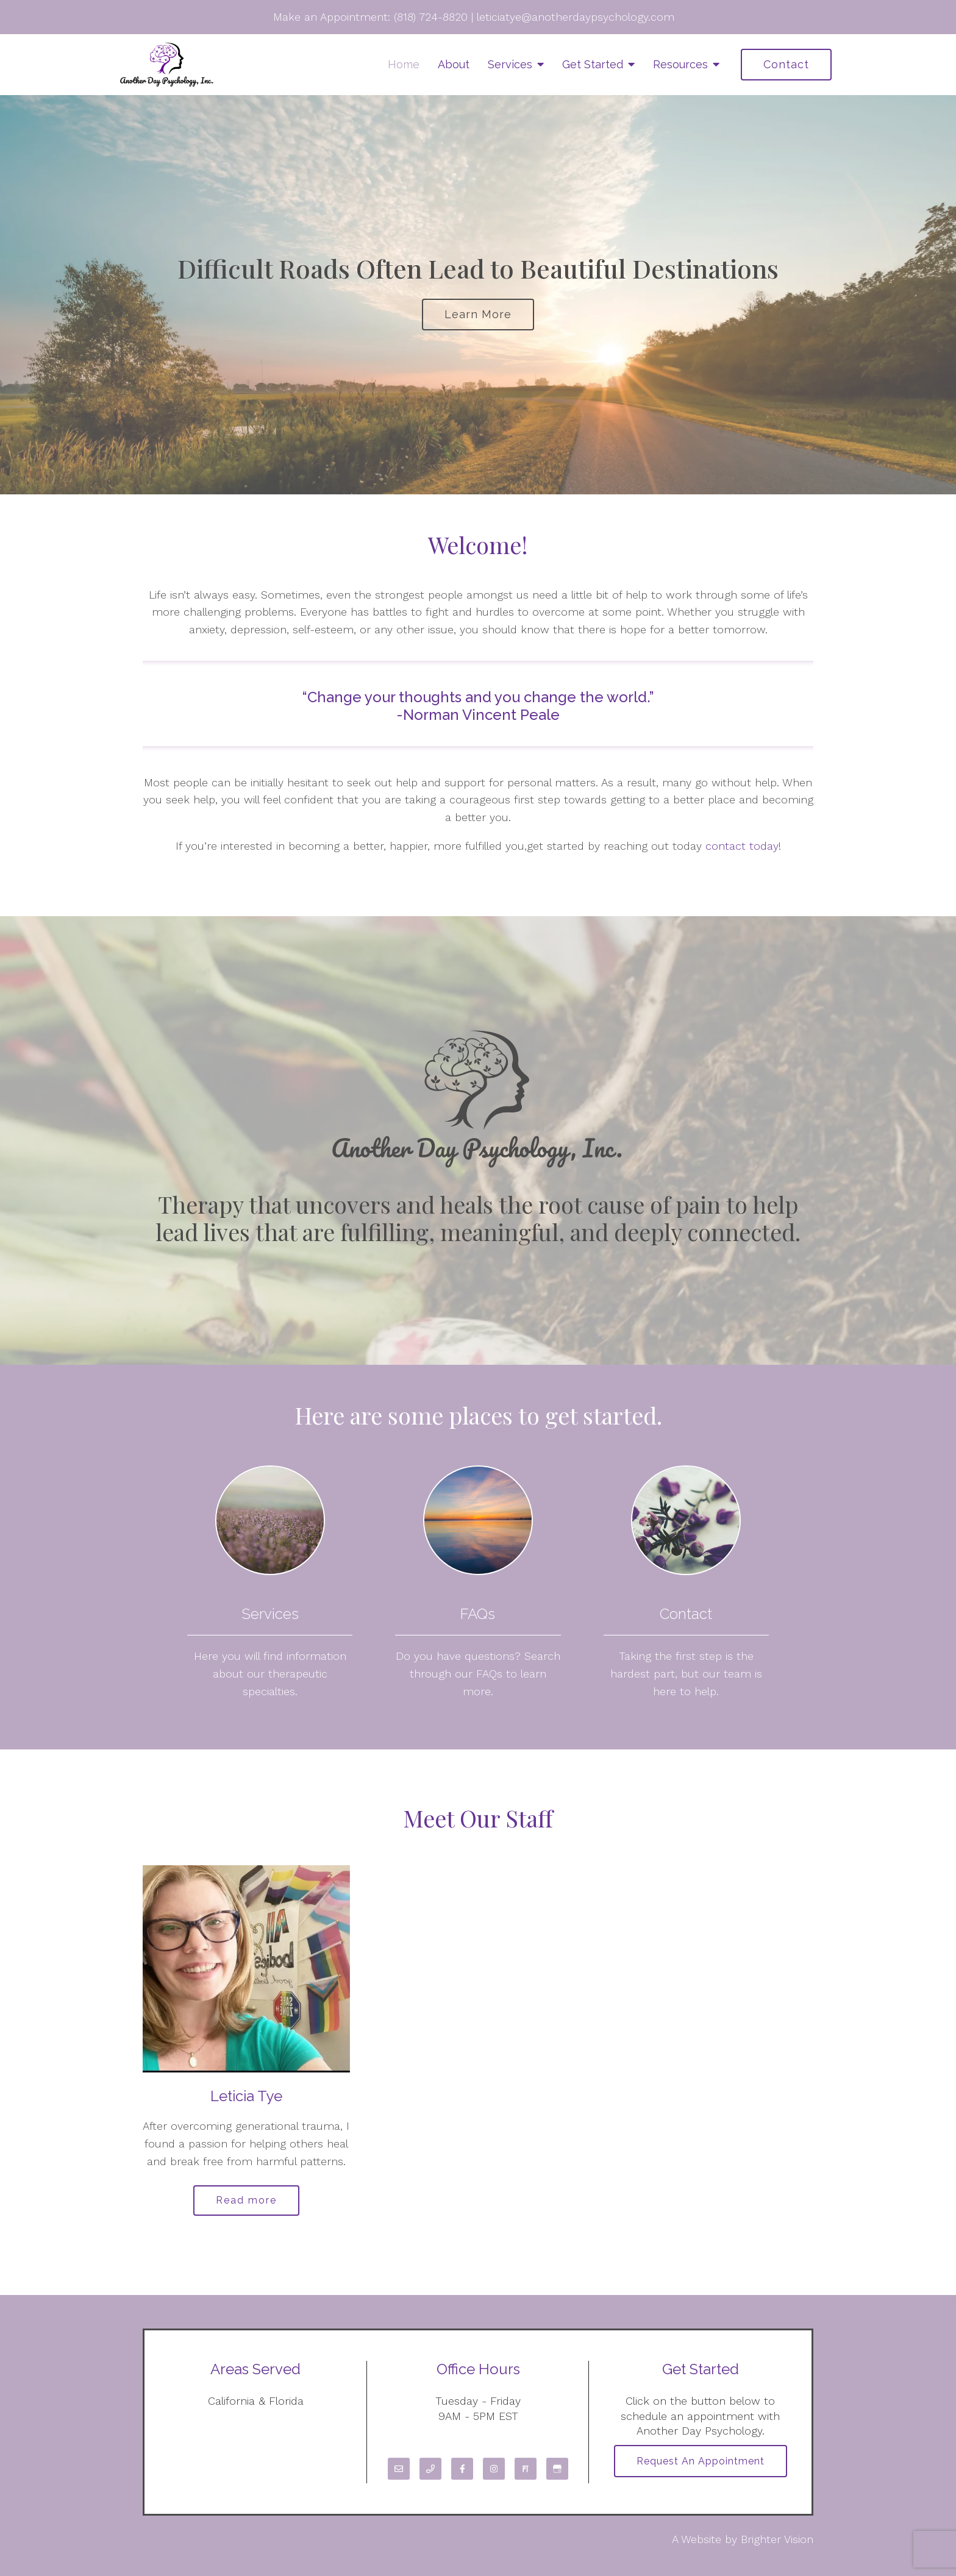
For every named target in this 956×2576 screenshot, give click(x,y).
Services (510, 64)
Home (403, 64)
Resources (680, 64)
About (453, 64)
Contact (786, 64)
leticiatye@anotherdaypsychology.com (575, 16)
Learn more (478, 314)
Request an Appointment (701, 2461)
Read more (246, 2200)
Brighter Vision (777, 2539)
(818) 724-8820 (431, 16)
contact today (742, 845)
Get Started (592, 64)
